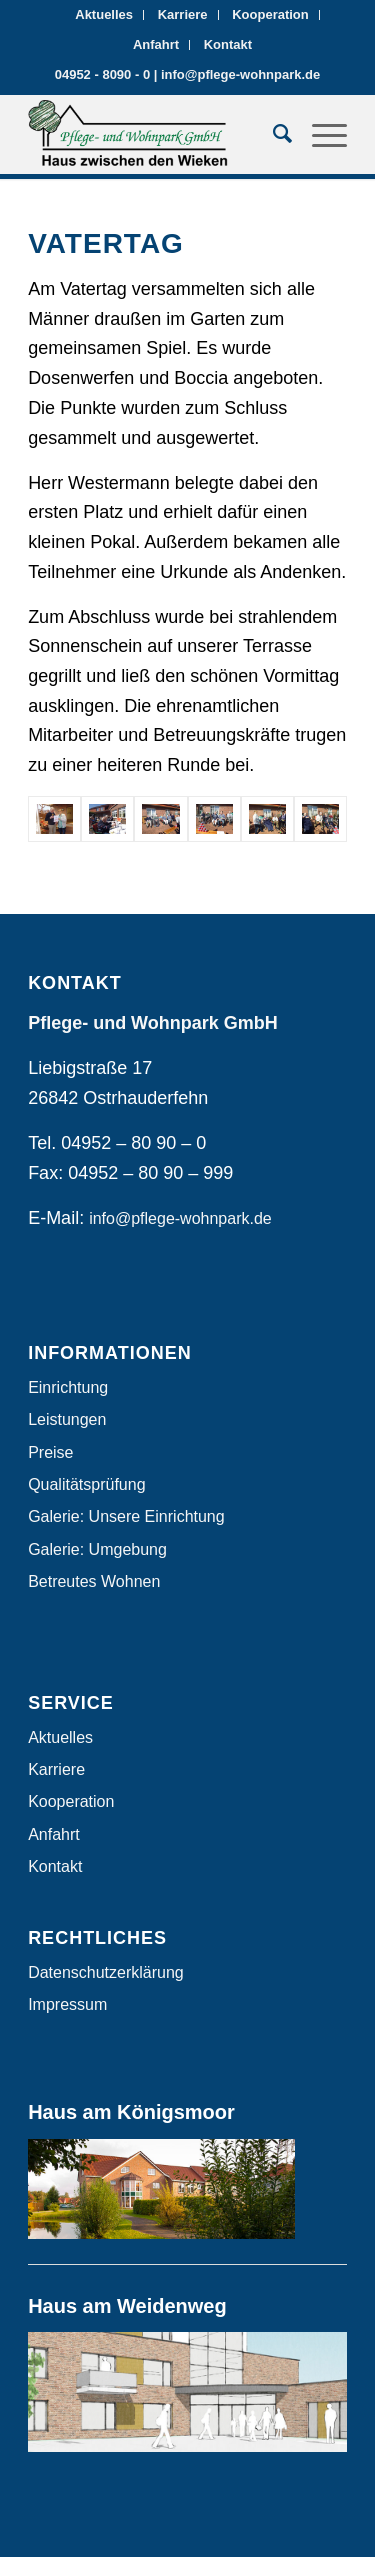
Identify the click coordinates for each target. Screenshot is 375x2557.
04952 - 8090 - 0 (102, 74)
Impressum (67, 2004)
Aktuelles (104, 14)
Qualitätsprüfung (86, 1484)
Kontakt (228, 44)
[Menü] (319, 134)
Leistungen (67, 1419)
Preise (50, 1452)
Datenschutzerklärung (106, 1972)
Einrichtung (68, 1387)
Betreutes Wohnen (94, 1581)
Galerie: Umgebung (97, 1549)
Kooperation (270, 14)
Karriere (183, 14)
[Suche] (272, 134)
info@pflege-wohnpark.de (240, 74)
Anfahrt (156, 44)
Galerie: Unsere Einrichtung (126, 1516)
